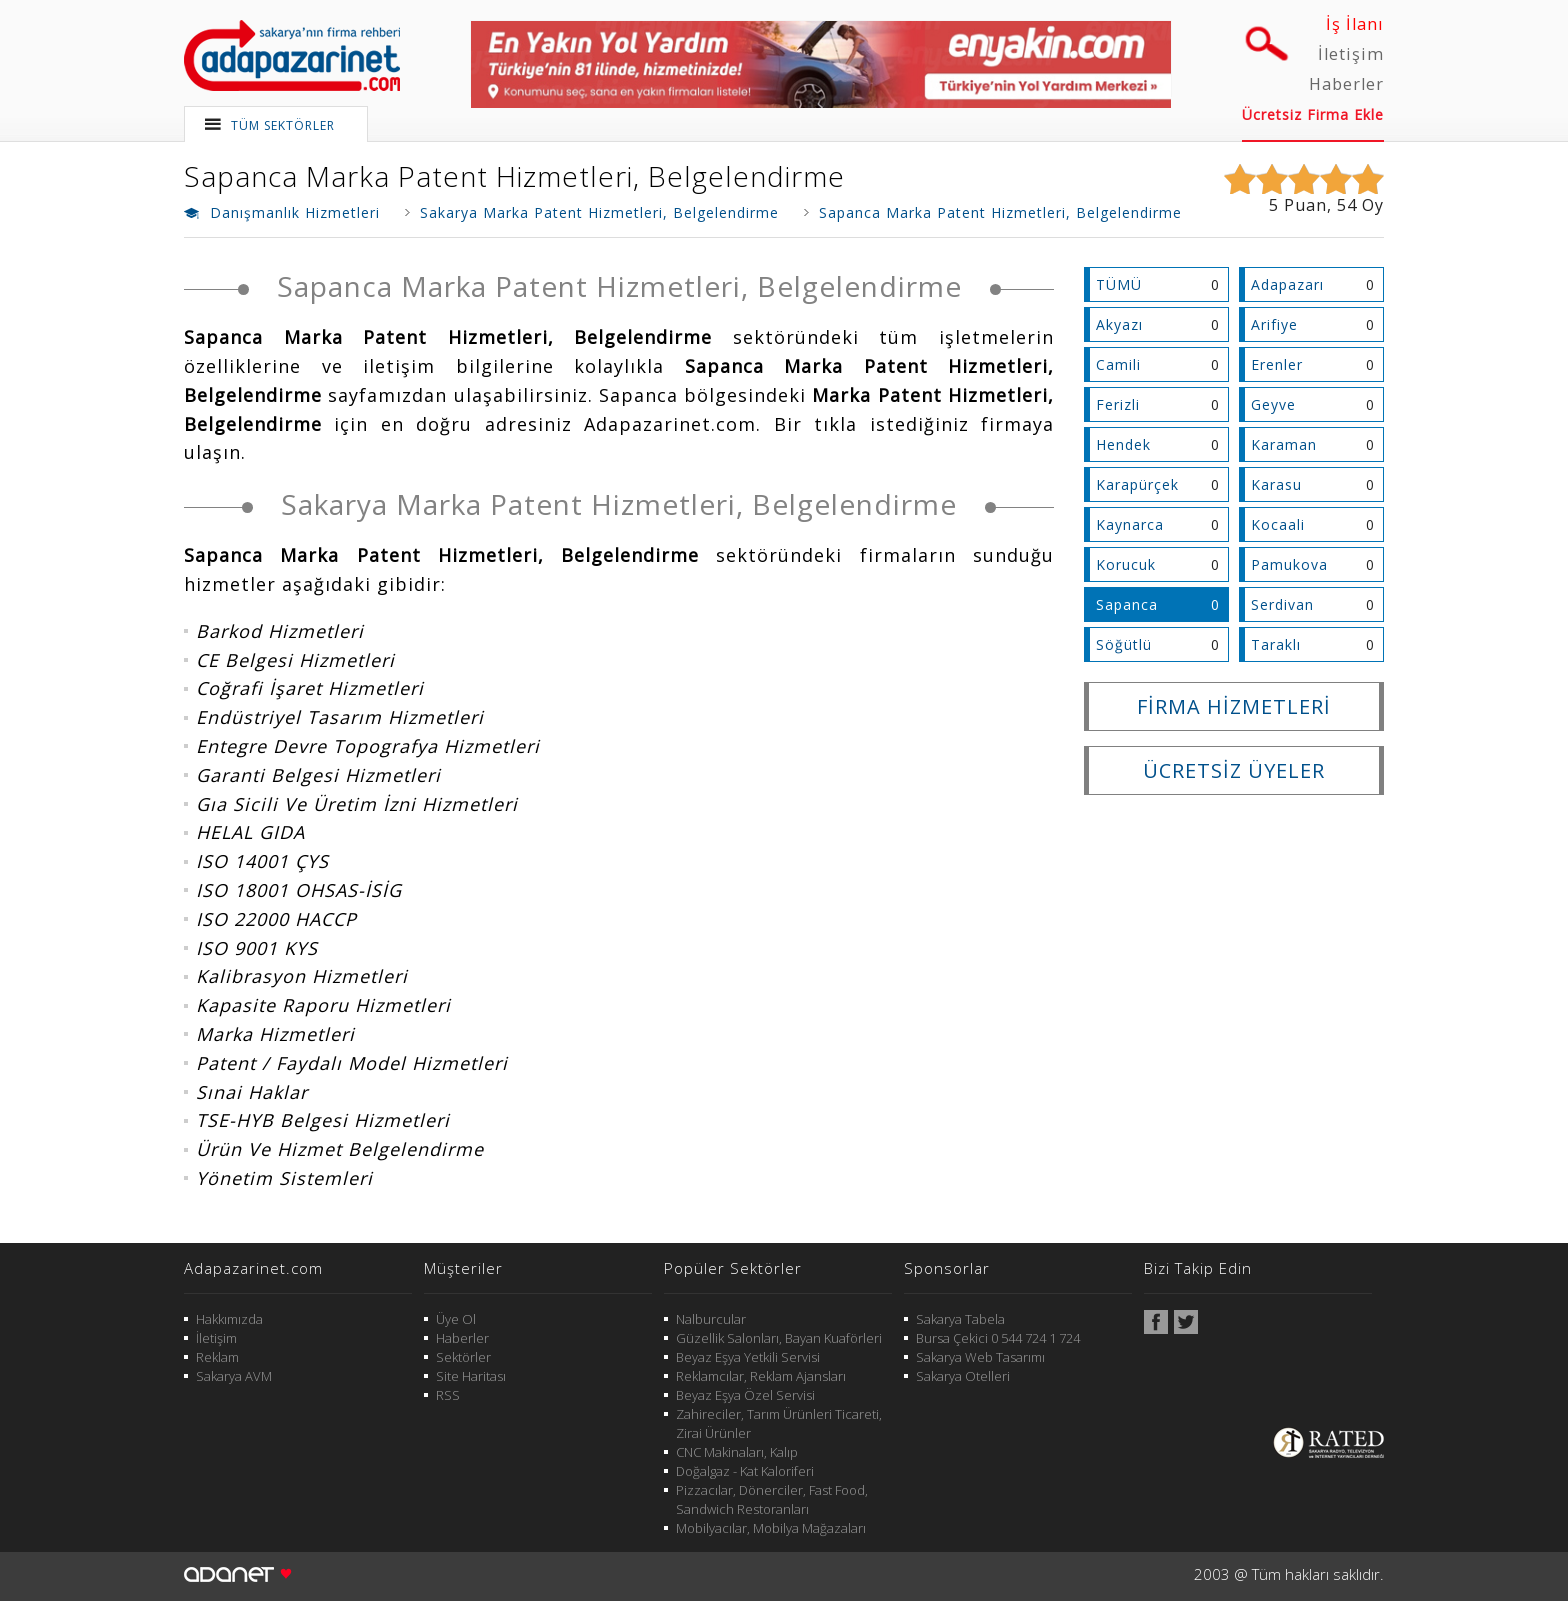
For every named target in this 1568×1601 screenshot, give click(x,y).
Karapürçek (1137, 484)
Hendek (1123, 444)
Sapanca (1127, 604)
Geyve (1273, 404)
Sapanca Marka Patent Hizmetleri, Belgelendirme (514, 176)
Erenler (1277, 364)
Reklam (217, 1357)
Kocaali (1278, 524)
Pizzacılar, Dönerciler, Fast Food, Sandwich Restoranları (772, 1499)
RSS (448, 1395)
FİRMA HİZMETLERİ (1234, 706)
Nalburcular (711, 1319)
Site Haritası (471, 1376)
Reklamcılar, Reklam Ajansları (761, 1376)
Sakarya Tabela (960, 1319)
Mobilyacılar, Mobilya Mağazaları (771, 1528)
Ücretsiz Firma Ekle (1313, 114)
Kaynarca (1130, 524)
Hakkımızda (229, 1319)
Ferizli (1118, 404)
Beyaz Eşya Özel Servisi (745, 1395)
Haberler (1346, 84)
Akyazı (1119, 324)
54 (1347, 205)
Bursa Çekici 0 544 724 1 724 (998, 1338)
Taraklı (1276, 644)
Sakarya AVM (234, 1376)
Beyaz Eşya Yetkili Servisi (748, 1357)
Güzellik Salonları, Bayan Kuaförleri (779, 1338)
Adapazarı (1287, 284)
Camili (1118, 364)
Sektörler (463, 1357)
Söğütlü (1124, 644)
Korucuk (1126, 564)
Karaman (1284, 444)
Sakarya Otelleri (963, 1376)
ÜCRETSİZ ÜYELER (1234, 770)
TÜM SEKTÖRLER (283, 125)
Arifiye (1274, 324)
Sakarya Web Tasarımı (980, 1357)
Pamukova (1289, 564)
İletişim (1351, 54)
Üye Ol (456, 1319)
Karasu (1276, 484)
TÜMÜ (1119, 284)
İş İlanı (1355, 24)
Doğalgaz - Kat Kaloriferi (745, 1471)
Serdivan (1282, 604)
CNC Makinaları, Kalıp (737, 1452)
